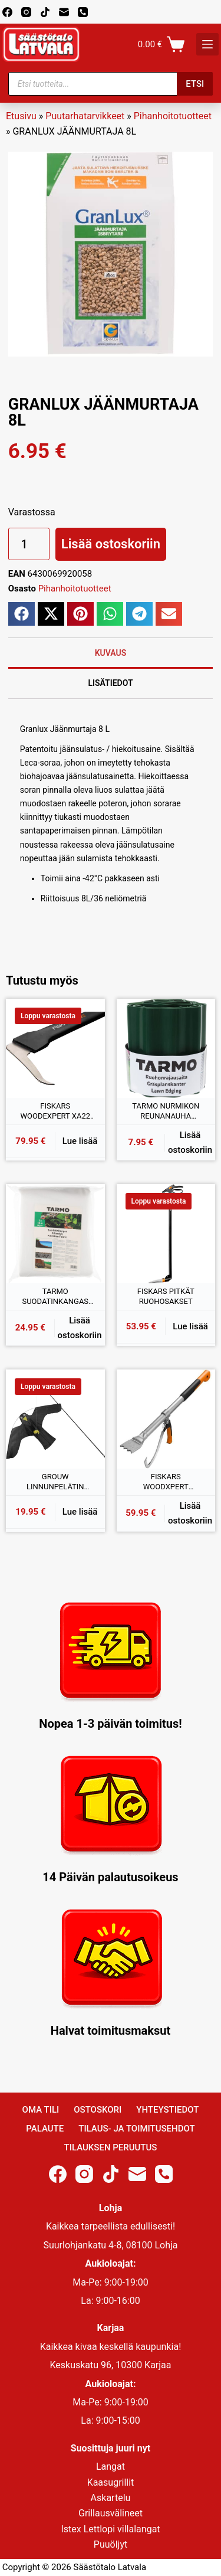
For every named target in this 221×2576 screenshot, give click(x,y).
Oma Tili (41, 2109)
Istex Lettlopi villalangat (110, 2529)
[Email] (64, 12)
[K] (207, 44)
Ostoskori (97, 2109)
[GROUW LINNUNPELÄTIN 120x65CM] (55, 1419)
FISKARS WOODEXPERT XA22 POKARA (55, 1111)
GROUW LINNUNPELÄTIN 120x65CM (55, 1482)
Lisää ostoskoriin (110, 544)
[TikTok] (45, 12)
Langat (110, 2466)
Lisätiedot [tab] (110, 683)
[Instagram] (26, 12)
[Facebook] (7, 12)
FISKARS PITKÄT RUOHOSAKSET (165, 1296)
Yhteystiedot (167, 2109)
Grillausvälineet (110, 2513)
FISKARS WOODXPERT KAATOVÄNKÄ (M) (165, 1482)
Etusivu (21, 116)
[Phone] (83, 12)
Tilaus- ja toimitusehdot (136, 2128)
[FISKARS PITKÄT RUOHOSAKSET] (166, 1233)
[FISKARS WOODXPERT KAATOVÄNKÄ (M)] (166, 1419)
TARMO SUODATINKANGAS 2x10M (55, 1297)
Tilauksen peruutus (110, 2147)
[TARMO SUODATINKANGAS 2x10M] (55, 1233)
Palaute (45, 2128)
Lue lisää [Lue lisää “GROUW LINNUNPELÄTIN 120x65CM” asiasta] (80, 1511)
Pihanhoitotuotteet (173, 116)
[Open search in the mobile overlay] (110, 84)
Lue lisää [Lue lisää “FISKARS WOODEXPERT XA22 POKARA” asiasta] (80, 1141)
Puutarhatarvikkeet (84, 116)
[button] (21, 614)
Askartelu (111, 2497)
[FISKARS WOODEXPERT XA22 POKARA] (55, 1048)
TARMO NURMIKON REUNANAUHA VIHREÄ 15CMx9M (165, 1111)
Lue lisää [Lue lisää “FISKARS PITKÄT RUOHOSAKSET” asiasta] (190, 1326)
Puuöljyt (110, 2544)
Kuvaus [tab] (111, 653)
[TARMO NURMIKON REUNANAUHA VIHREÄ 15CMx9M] (166, 1048)
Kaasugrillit (110, 2482)
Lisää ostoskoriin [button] (190, 1142)
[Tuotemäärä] (29, 544)
